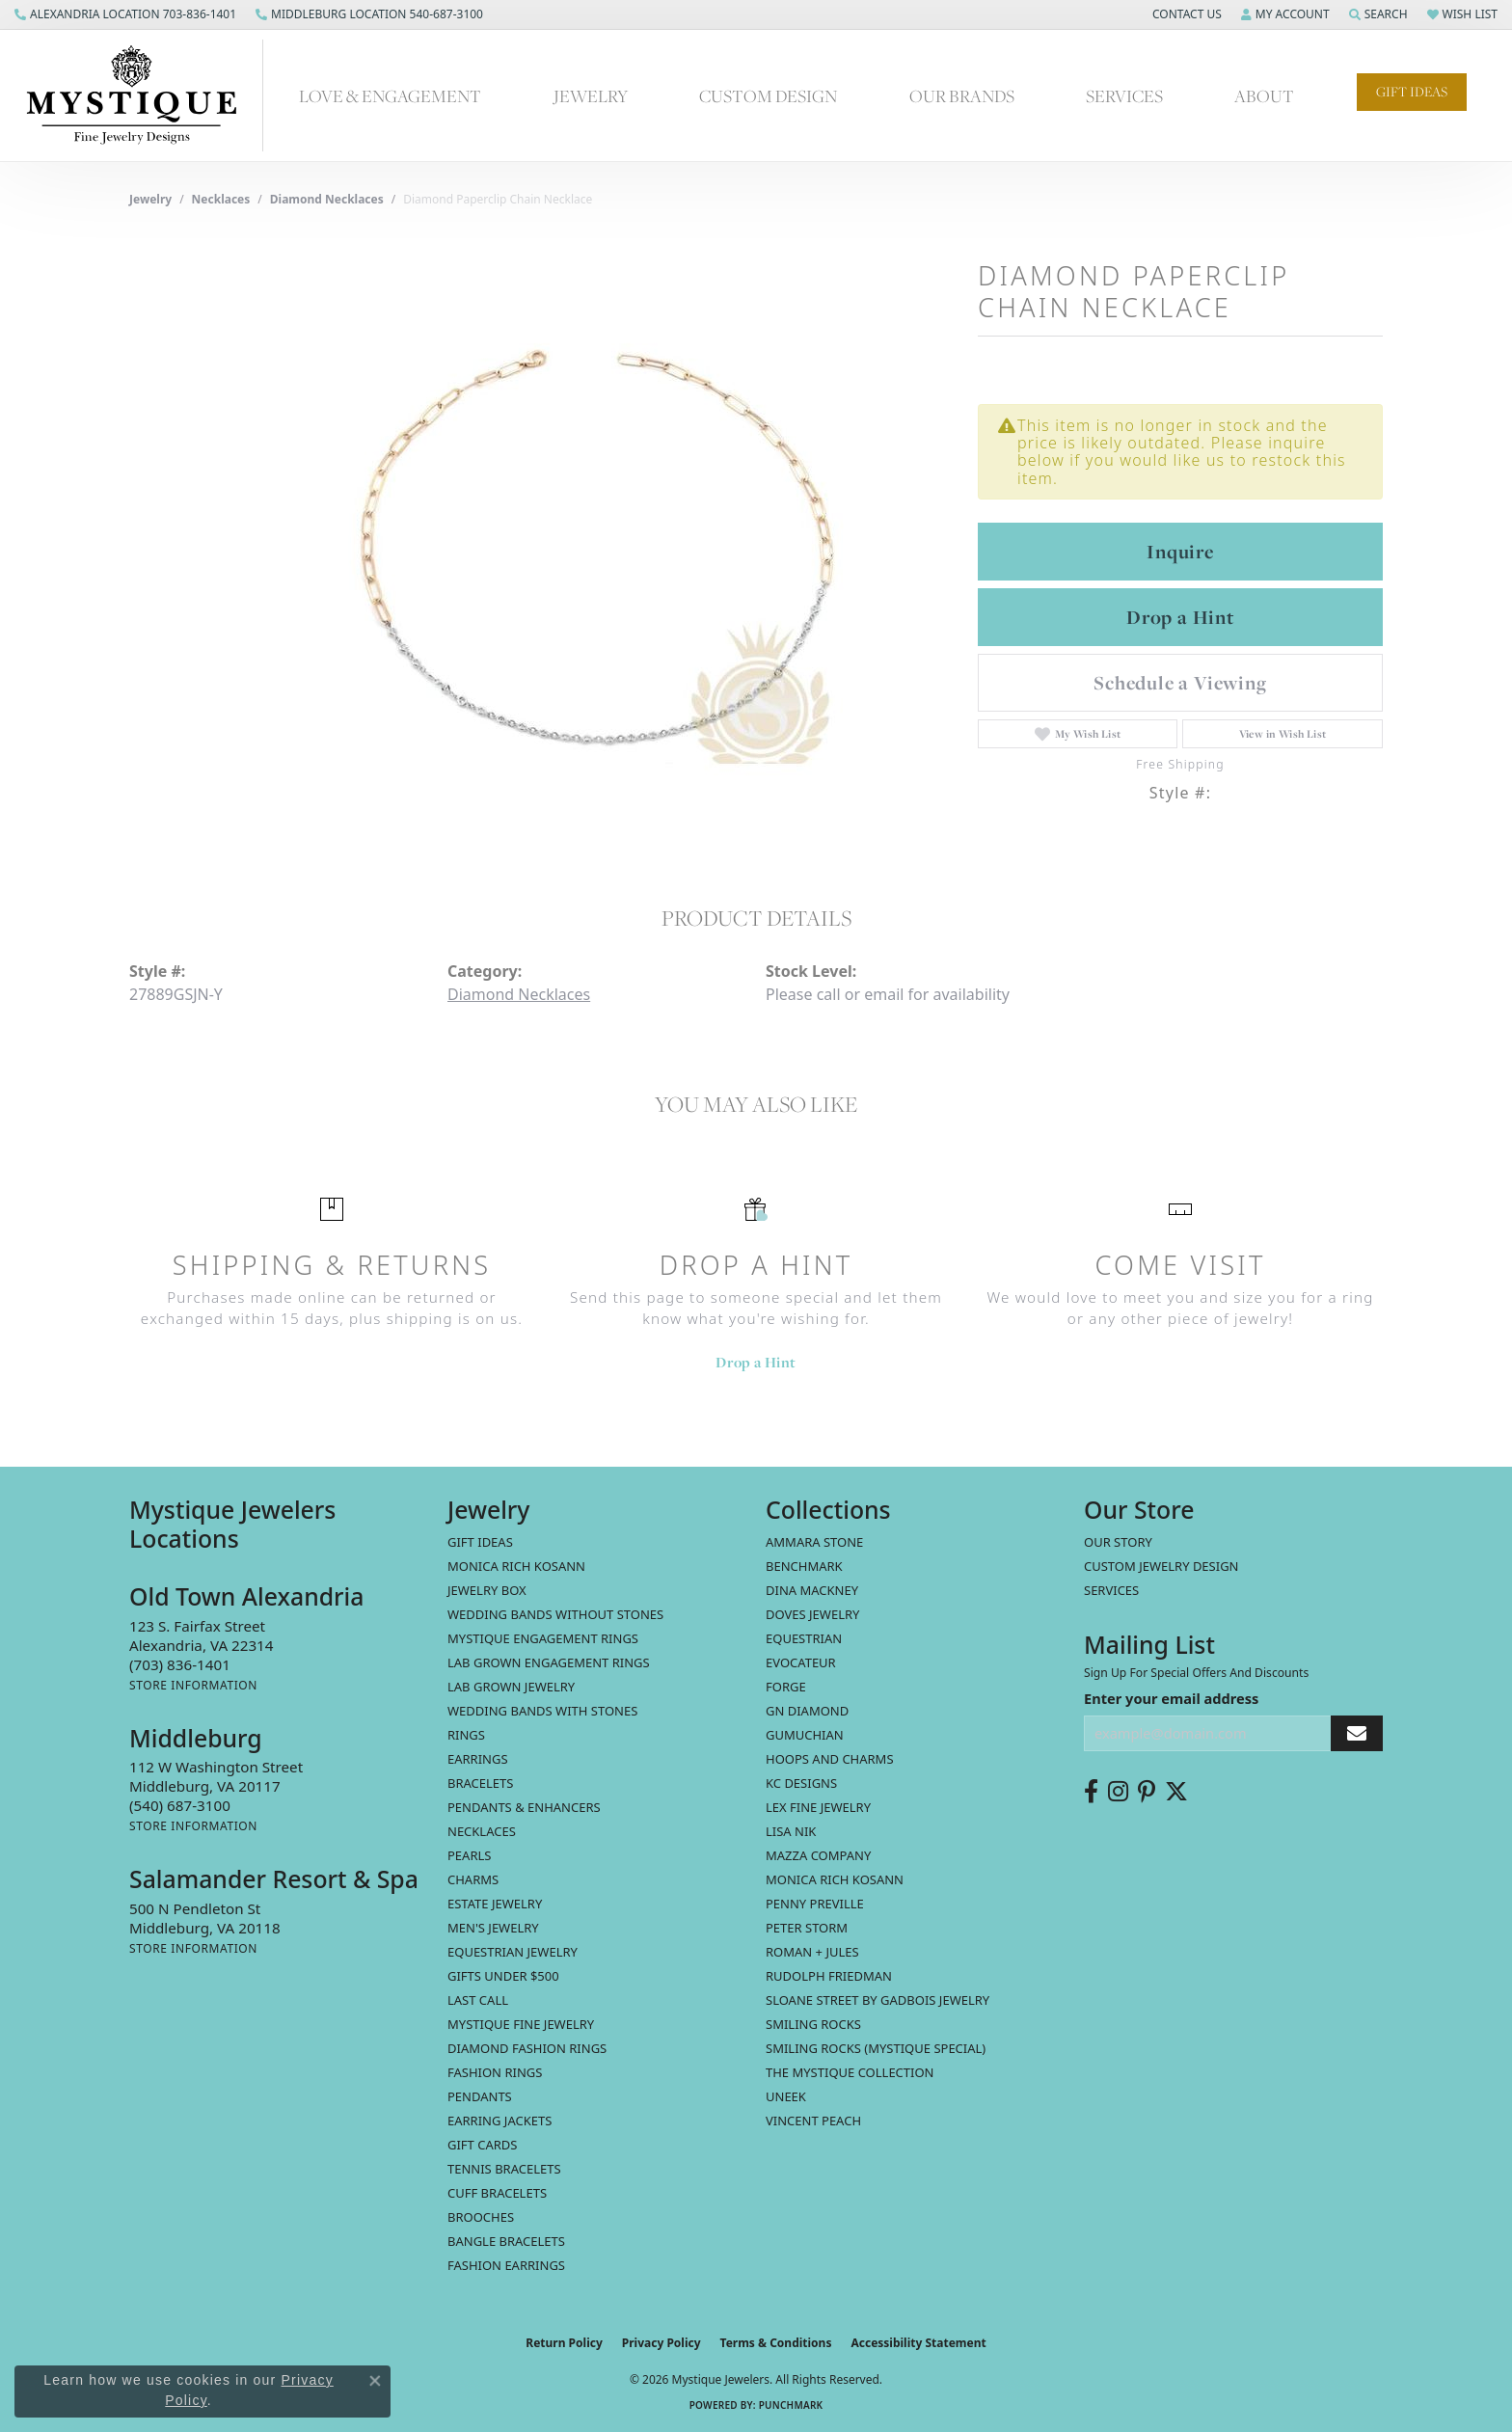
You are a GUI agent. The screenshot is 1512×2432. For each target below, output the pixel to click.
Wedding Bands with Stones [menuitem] (542, 1710)
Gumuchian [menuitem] (805, 1734)
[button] (1185, 14)
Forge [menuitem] (786, 1686)
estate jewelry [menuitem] (494, 1903)
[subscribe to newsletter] (1357, 1733)
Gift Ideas (1411, 91)
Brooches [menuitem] (480, 2217)
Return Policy (564, 2343)
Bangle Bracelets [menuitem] (506, 2241)
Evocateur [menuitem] (801, 1662)
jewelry (150, 199)
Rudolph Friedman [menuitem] (829, 1976)
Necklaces (221, 199)
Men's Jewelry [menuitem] (493, 1927)
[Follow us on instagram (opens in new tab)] (1118, 1791)
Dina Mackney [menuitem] (812, 1590)
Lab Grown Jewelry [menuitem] (511, 1686)
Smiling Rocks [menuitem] (813, 2024)
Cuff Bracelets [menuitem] (497, 2193)
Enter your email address (1171, 1698)
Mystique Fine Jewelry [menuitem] (520, 2024)
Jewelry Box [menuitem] (486, 1590)
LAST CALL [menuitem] (477, 2000)
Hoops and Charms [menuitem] (830, 1759)
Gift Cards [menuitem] (482, 2144)
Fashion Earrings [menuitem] (506, 2265)
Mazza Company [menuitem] (818, 1855)
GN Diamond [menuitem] (807, 1710)
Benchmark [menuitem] (804, 1566)
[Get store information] (193, 1685)
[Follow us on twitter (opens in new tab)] (1176, 1791)
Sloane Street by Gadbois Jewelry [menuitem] (877, 2000)
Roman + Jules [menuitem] (812, 1951)
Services (1124, 95)
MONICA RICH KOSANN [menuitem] (516, 1566)
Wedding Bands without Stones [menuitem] (555, 1614)
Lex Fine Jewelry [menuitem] (818, 1807)
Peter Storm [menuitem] (807, 1927)
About (1264, 95)
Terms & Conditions (776, 2343)
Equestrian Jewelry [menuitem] (512, 1951)
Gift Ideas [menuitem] (480, 1542)
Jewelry (591, 95)
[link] (125, 14)
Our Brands (961, 95)
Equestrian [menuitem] (804, 1638)
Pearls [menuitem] (469, 1855)
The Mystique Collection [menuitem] (850, 2072)
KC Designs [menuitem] (801, 1783)
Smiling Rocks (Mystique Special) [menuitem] (876, 2048)
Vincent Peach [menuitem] (813, 2120)
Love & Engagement (390, 95)
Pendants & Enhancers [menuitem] (524, 1807)
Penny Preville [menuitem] (815, 1903)
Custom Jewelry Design (1161, 1566)
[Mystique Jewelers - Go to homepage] (141, 95)
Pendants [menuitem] (479, 2096)
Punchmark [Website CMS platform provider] (791, 2405)
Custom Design (768, 95)
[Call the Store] (179, 1664)
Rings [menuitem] (466, 1734)
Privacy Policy (661, 2343)
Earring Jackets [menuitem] (499, 2120)
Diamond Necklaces (327, 199)
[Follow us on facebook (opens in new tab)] (1091, 1791)
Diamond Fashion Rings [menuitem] (527, 2048)
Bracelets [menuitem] (480, 1783)
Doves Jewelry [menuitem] (812, 1614)
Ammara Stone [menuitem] (814, 1542)
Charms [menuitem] (473, 1879)
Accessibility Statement (918, 2343)
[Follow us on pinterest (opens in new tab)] (1146, 1791)
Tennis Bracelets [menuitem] (504, 2168)
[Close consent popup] (375, 2381)
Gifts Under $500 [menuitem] (503, 1976)
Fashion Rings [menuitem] (494, 2072)
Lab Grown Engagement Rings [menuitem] (548, 1662)
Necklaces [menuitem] (481, 1831)
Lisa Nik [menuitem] (791, 1831)
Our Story (1118, 1542)
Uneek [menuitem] (786, 2096)
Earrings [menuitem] (477, 1759)
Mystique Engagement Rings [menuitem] (542, 1638)
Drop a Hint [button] (1180, 617)
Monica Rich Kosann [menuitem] (835, 1879)
